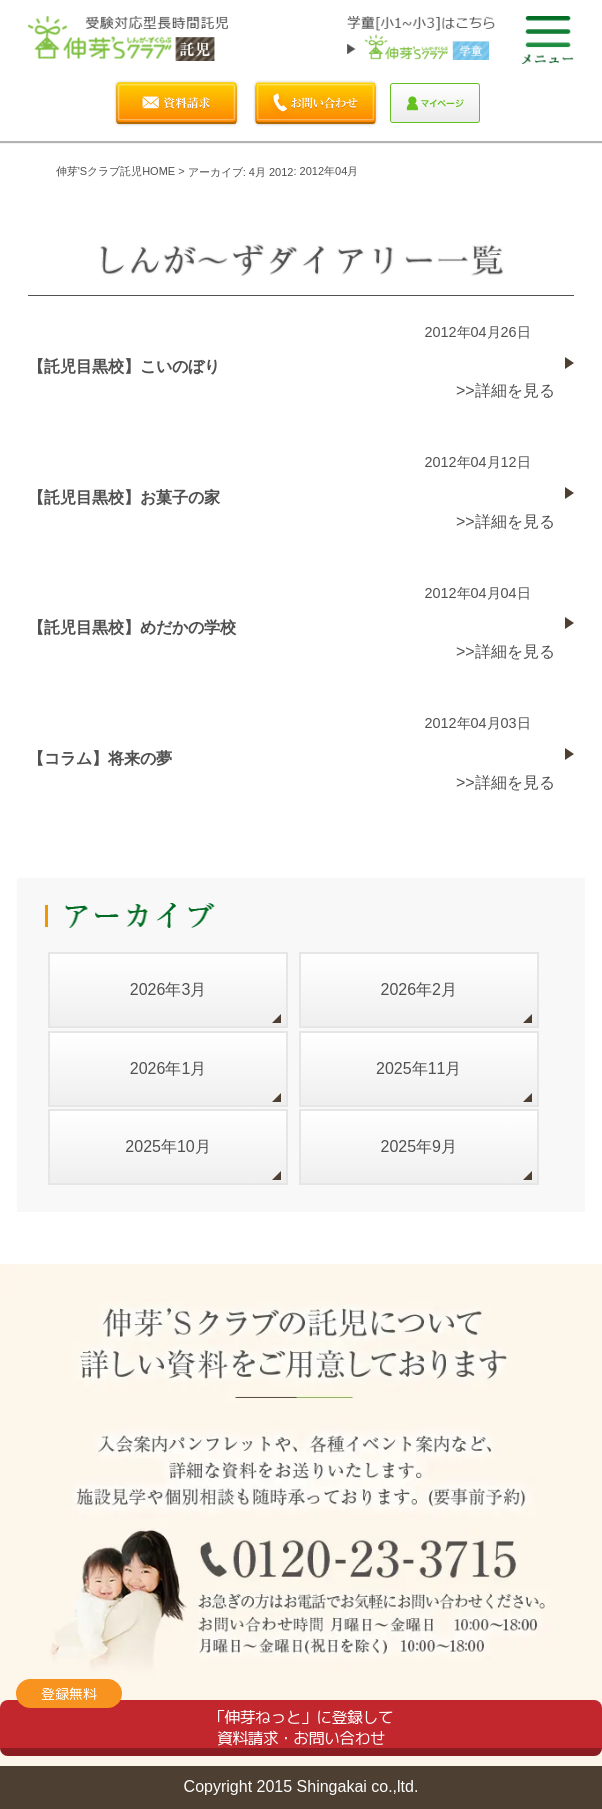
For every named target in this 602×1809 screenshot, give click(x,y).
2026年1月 (168, 1068)
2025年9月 (419, 1146)
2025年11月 (418, 1068)
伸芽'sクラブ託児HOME (115, 171)
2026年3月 (168, 989)
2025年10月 (167, 1146)
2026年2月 (419, 989)
